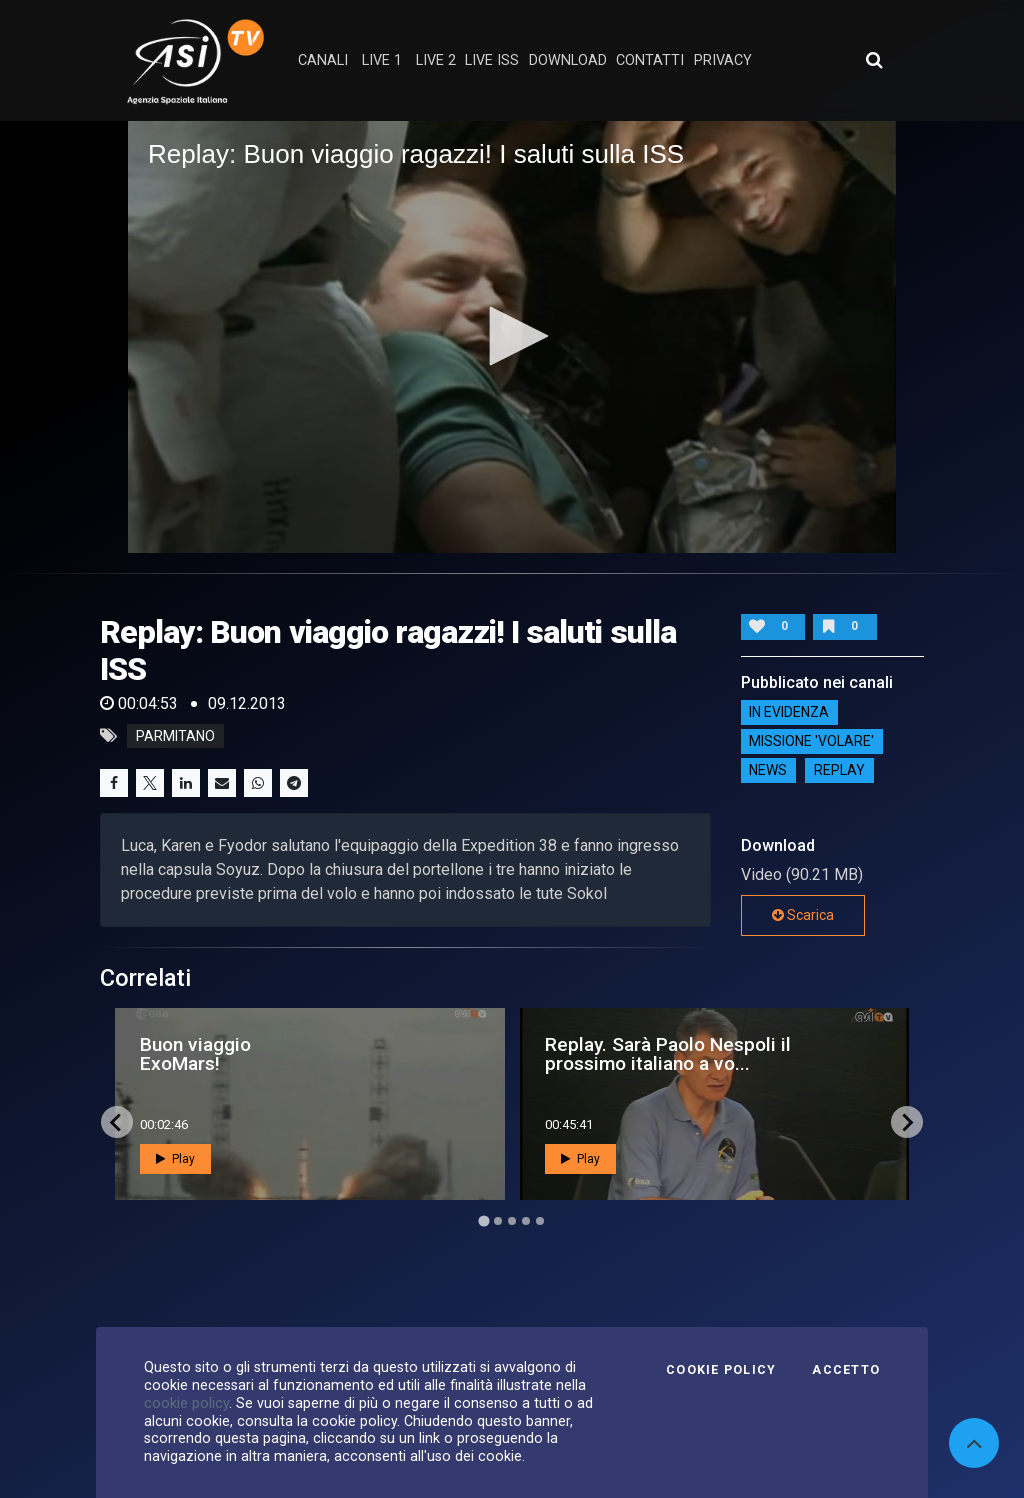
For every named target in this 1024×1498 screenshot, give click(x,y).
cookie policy (186, 1403)
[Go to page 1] (483, 1221)
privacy (723, 60)
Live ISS (492, 60)
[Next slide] (907, 1122)
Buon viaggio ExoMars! (195, 1054)
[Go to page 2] (498, 1221)
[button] (512, 336)
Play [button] (175, 1159)
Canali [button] (323, 60)
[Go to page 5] (540, 1221)
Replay (839, 771)
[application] (512, 337)
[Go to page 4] (526, 1221)
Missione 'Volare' (811, 742)
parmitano (175, 736)
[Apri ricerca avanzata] (874, 60)
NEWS (768, 771)
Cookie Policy (721, 1370)
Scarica (803, 915)
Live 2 (436, 60)
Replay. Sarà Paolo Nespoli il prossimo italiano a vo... (668, 1054)
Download (568, 60)
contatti (650, 60)
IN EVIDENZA (789, 713)
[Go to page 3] (512, 1221)
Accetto (846, 1370)
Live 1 (382, 60)
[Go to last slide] (117, 1122)
